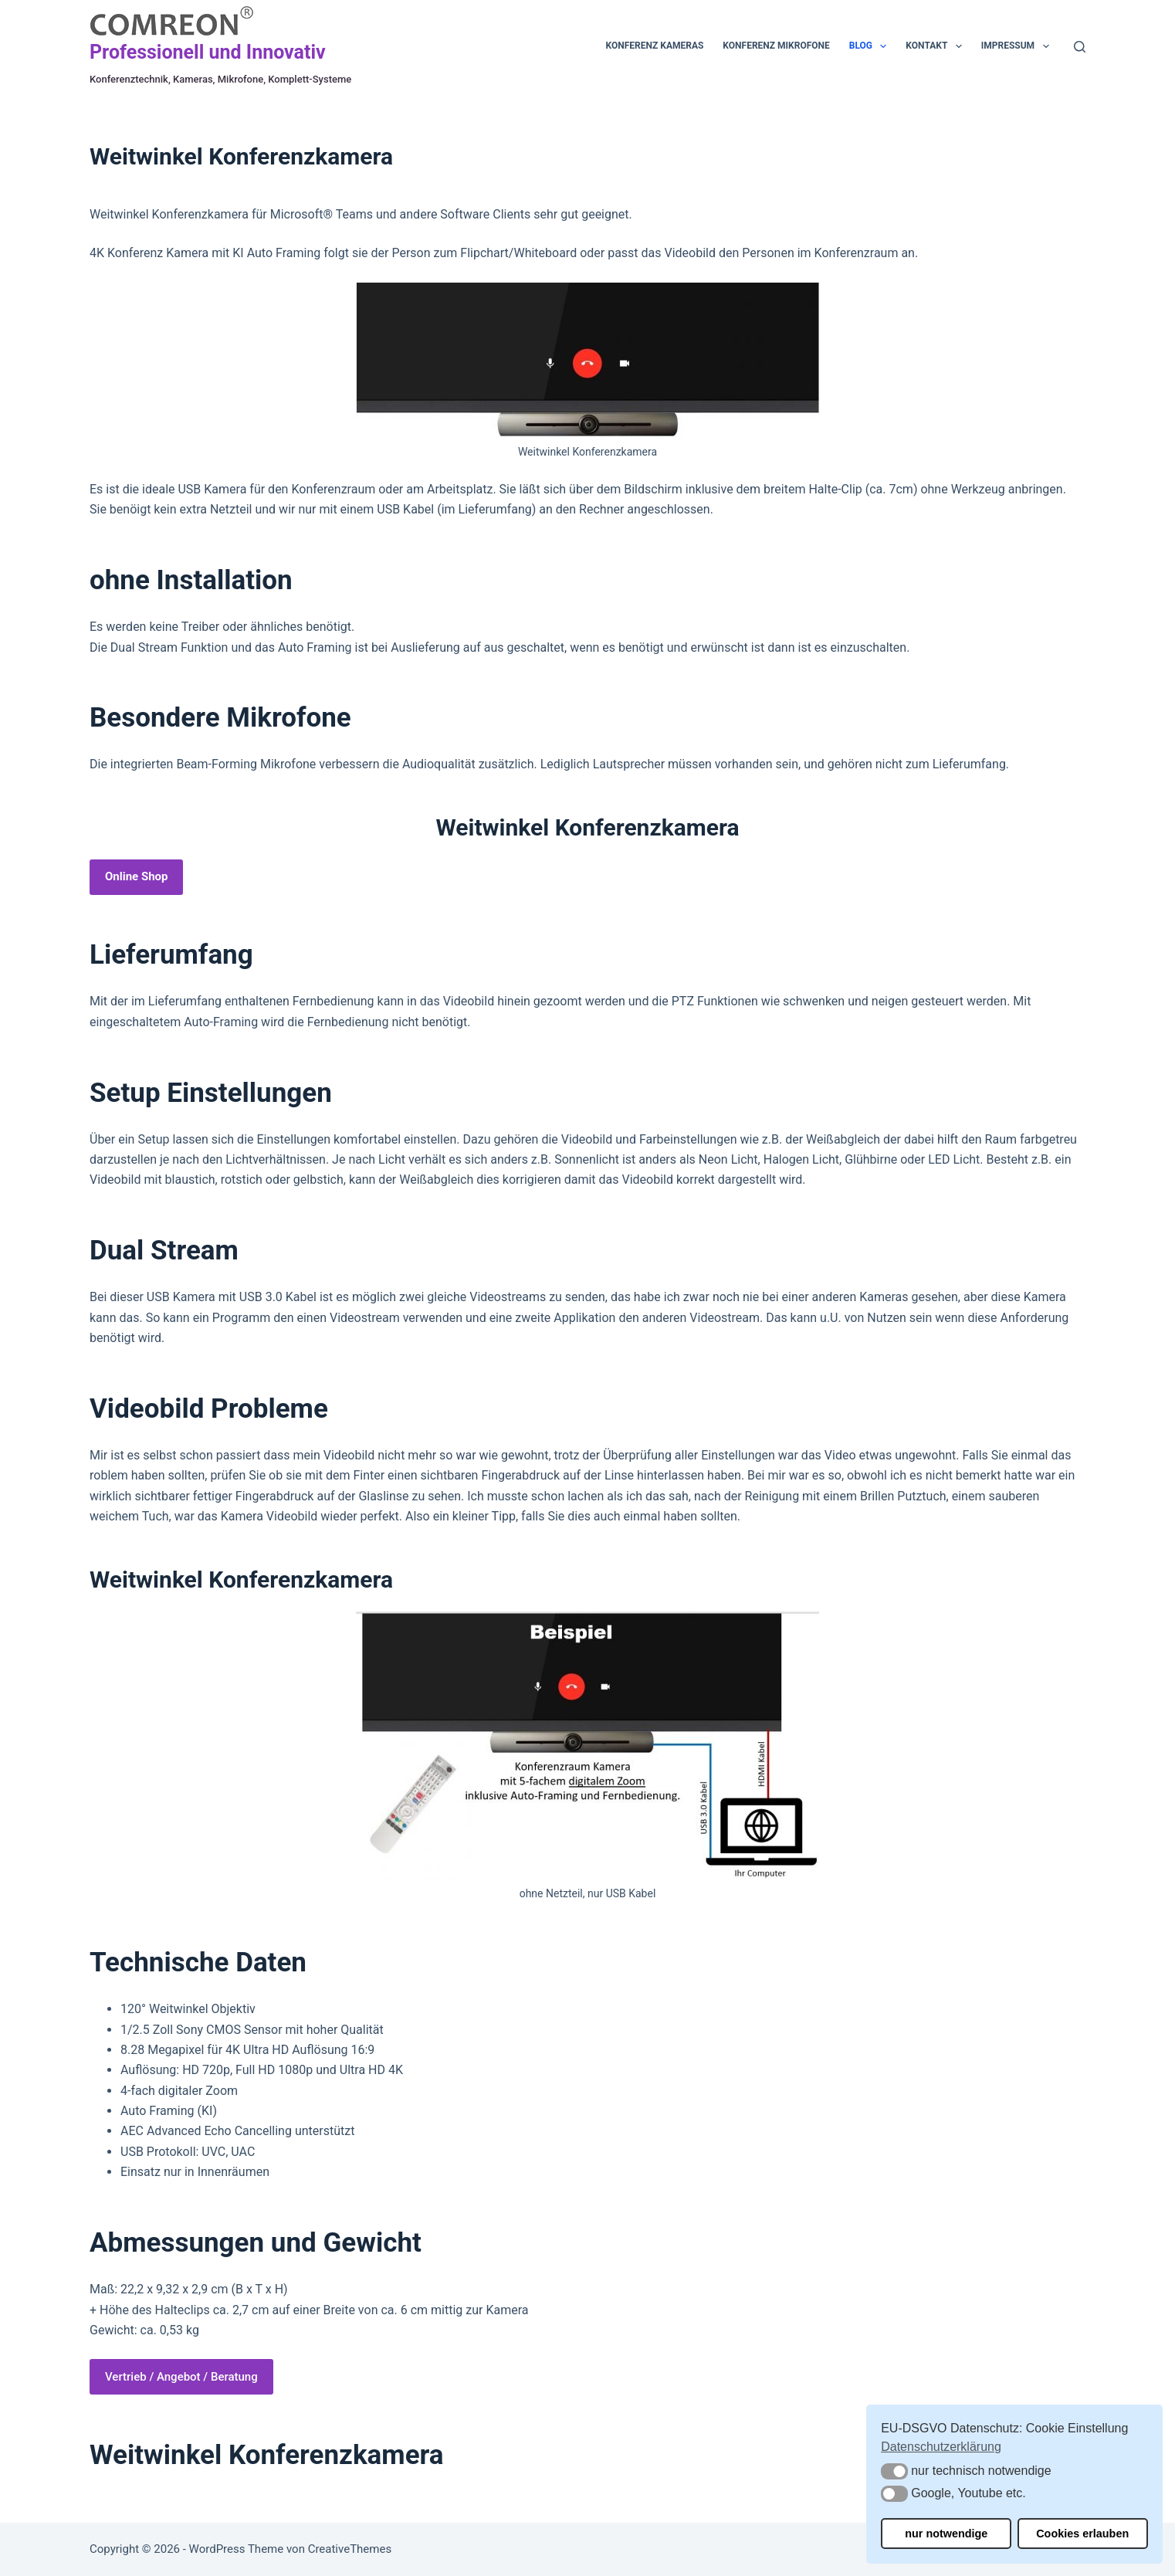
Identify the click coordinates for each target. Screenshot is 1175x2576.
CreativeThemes (350, 2549)
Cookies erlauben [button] (1082, 2533)
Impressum (1018, 46)
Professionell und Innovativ (208, 52)
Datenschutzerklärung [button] (941, 2446)
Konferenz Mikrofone (776, 45)
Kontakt (936, 46)
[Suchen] (1079, 47)
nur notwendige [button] (946, 2533)
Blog (871, 46)
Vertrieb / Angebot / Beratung (181, 2377)
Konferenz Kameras (655, 45)
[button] (894, 2471)
